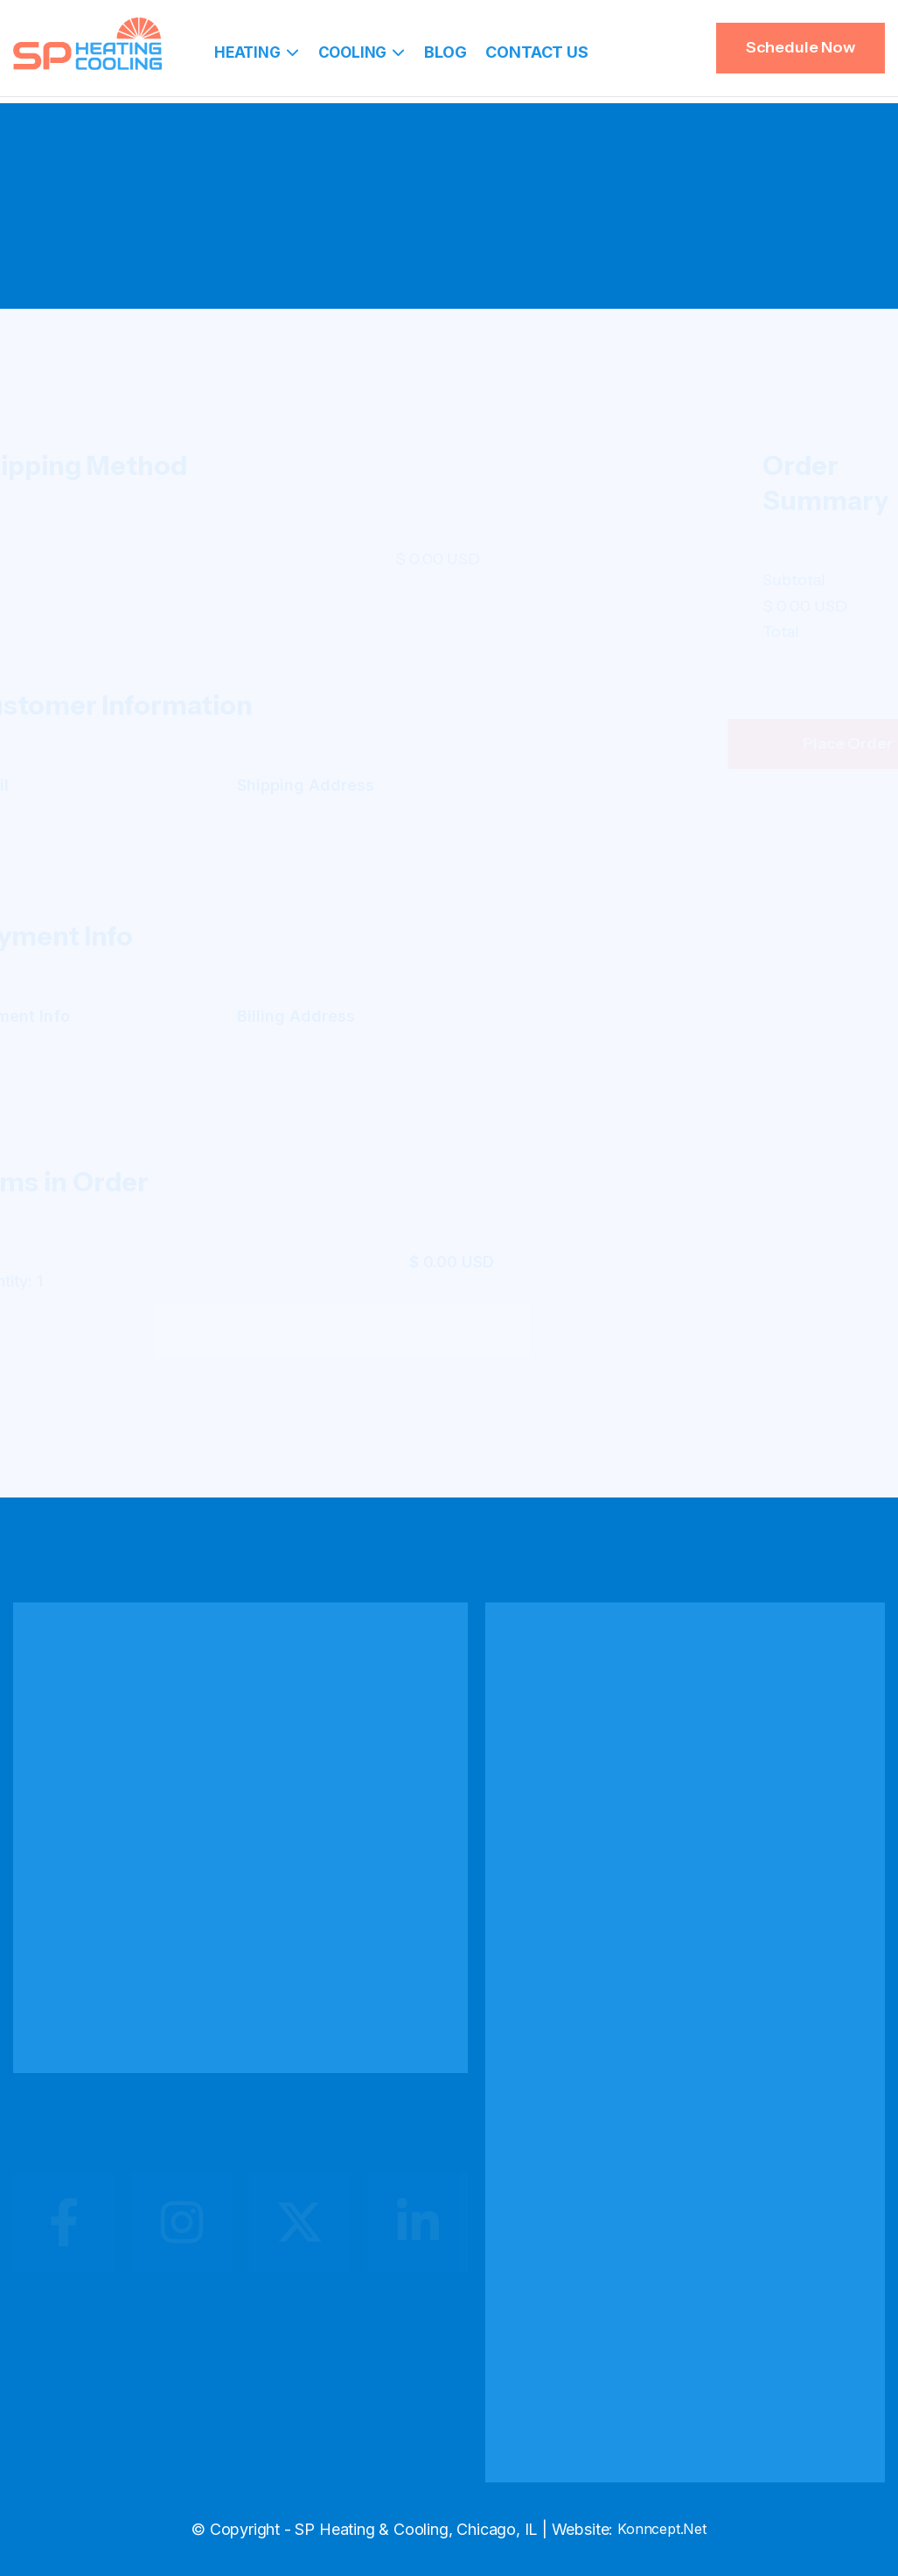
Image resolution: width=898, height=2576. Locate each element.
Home (373, 248)
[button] (256, 52)
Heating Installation (590, 1808)
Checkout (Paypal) (479, 248)
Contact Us (536, 52)
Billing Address (378, 1016)
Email (69, 785)
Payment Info (99, 1016)
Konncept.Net (662, 2529)
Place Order (765, 743)
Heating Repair (576, 1848)
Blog (445, 52)
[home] (87, 43)
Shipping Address (387, 785)
